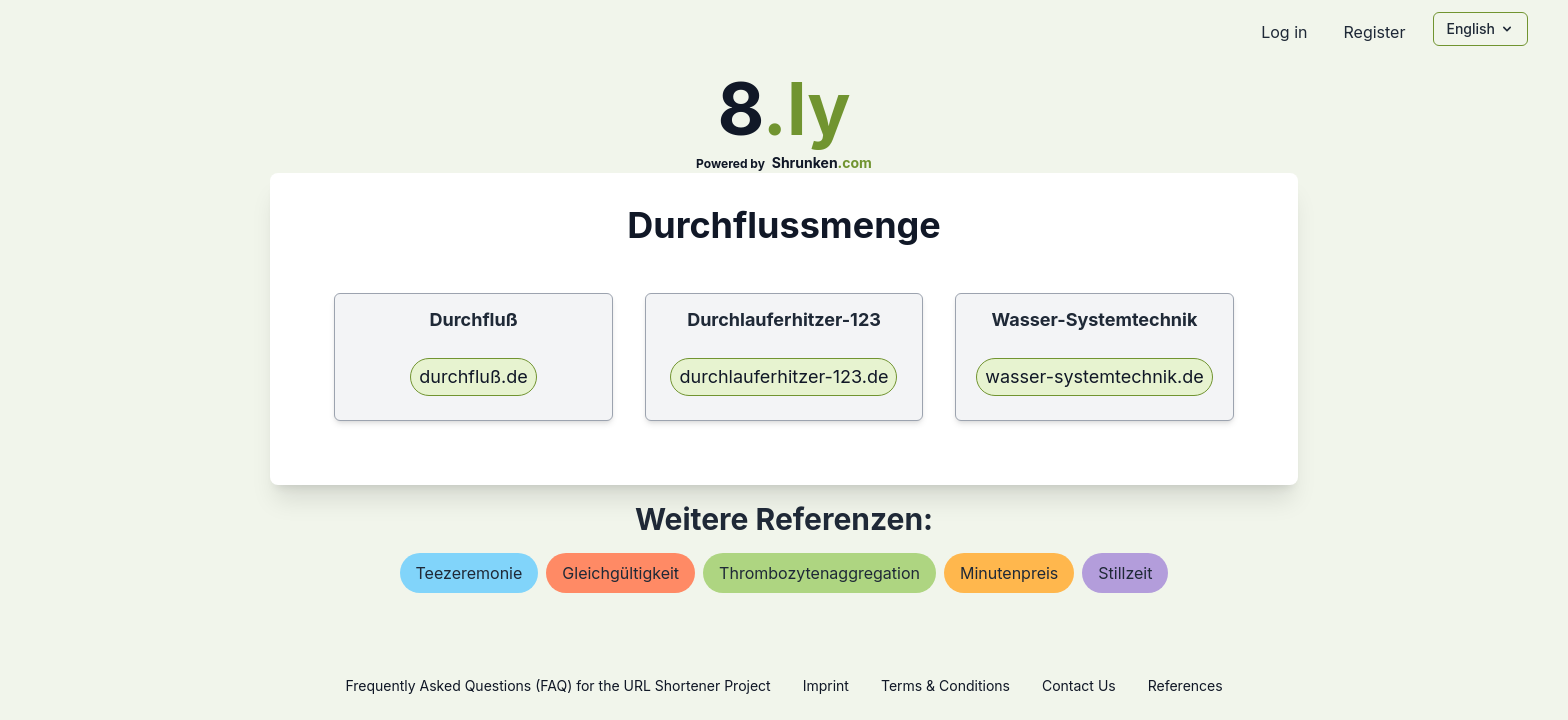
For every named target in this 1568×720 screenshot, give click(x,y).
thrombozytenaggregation (819, 573)
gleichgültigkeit (620, 573)
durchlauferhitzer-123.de (783, 376)
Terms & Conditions (945, 685)
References (1185, 685)
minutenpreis (1009, 573)
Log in (1284, 32)
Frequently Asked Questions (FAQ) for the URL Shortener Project (557, 685)
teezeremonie (469, 573)
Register (1374, 32)
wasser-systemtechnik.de (1094, 376)
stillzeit (1125, 573)
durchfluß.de (473, 376)
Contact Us (1079, 685)
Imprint (826, 685)
